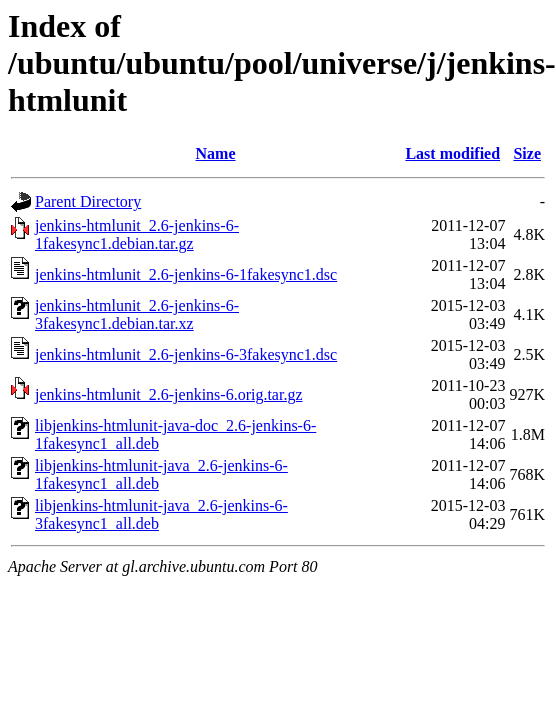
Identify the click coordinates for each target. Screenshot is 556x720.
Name (216, 153)
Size (527, 153)
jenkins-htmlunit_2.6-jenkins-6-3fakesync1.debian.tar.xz (137, 314)
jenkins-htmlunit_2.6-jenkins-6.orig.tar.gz (169, 394)
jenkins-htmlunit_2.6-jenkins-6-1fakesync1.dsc (186, 274)
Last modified (452, 153)
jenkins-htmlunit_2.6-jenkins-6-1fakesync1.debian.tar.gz (137, 234)
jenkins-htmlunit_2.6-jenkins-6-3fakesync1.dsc (186, 354)
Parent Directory (88, 201)
